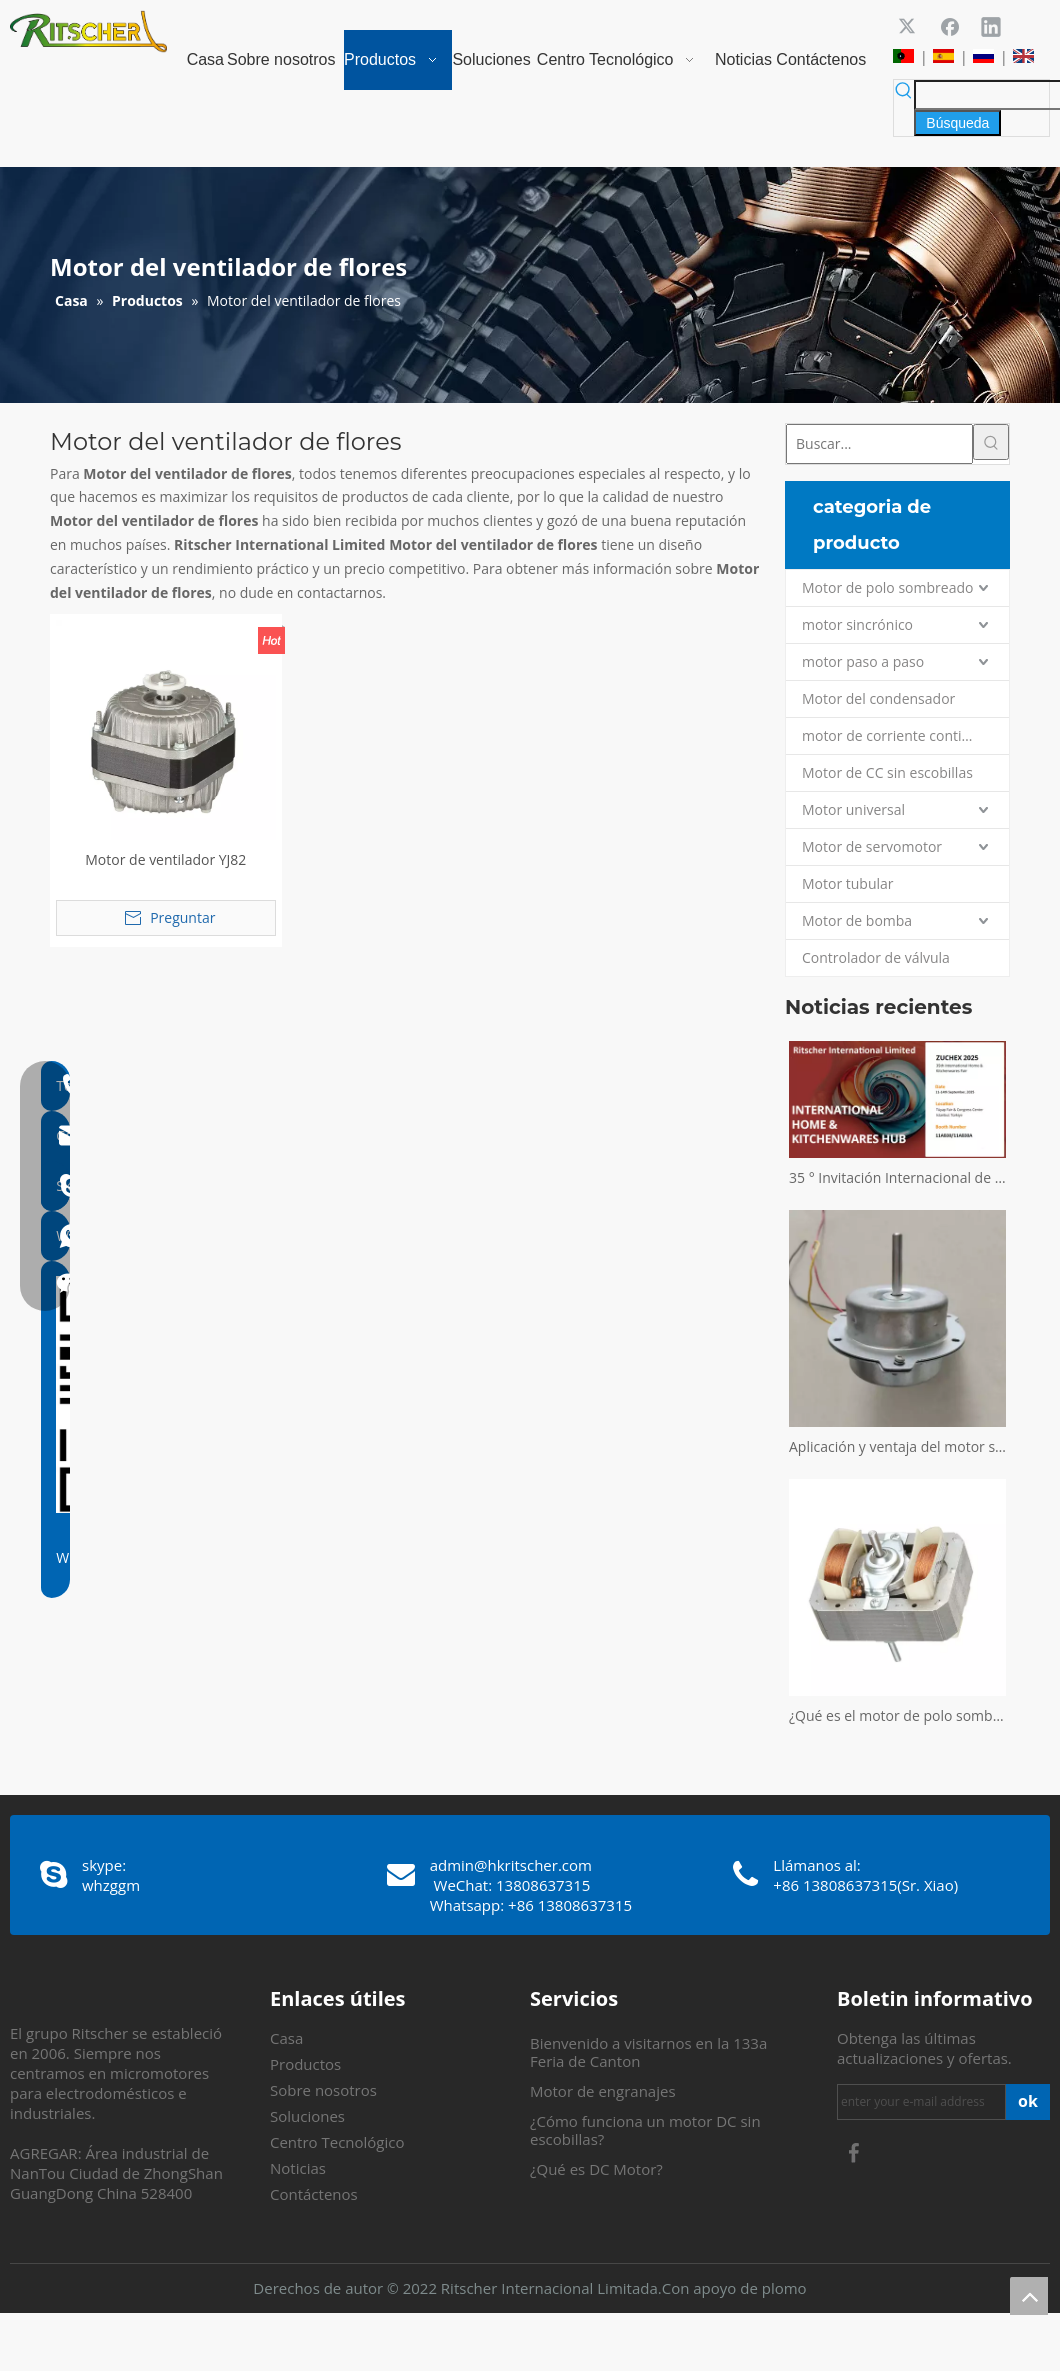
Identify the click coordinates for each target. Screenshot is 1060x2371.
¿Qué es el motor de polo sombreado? (897, 1715)
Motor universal (853, 809)
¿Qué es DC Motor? (596, 2169)
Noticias (298, 2168)
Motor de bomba (857, 920)
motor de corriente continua (894, 735)
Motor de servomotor (872, 846)
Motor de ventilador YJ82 (165, 859)
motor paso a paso (863, 661)
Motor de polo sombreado (887, 587)
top (1029, 2296)
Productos (305, 2064)
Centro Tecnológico (337, 2142)
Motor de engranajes (603, 2091)
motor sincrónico (857, 624)
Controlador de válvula (876, 957)
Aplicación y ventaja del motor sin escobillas (897, 1446)
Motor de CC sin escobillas (887, 772)
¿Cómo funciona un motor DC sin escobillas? (645, 2130)
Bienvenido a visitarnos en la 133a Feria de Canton (648, 2052)
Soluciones (307, 2116)
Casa (286, 2038)
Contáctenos (314, 2194)
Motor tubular (848, 883)
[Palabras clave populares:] (957, 123)
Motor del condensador (878, 698)
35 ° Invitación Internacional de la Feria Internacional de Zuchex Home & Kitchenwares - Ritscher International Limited (897, 1177)
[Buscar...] (879, 444)
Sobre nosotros (323, 2090)
